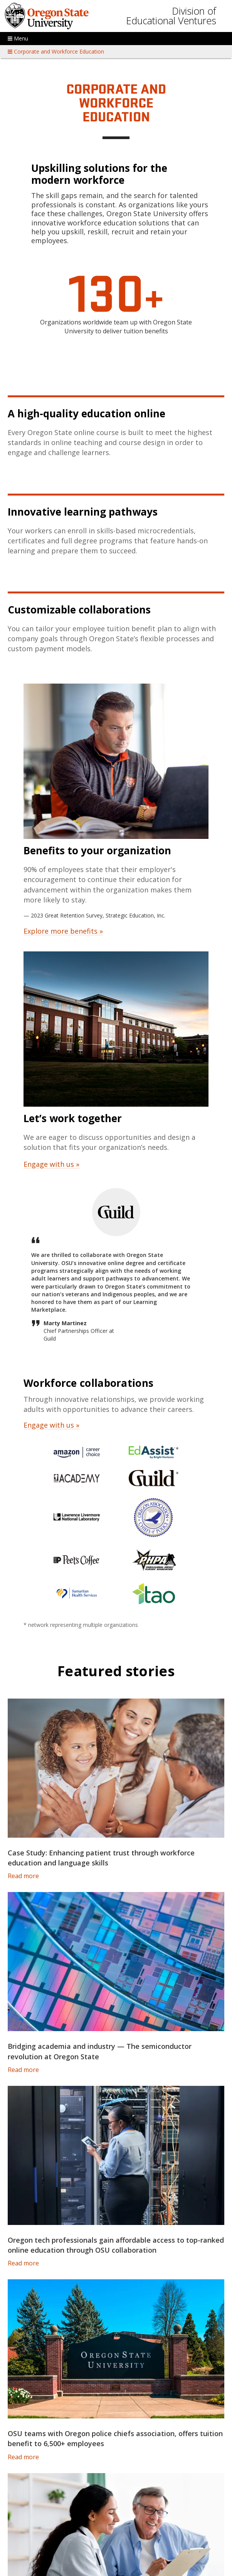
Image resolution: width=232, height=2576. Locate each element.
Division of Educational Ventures (171, 15)
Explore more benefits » (63, 931)
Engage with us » (51, 1164)
